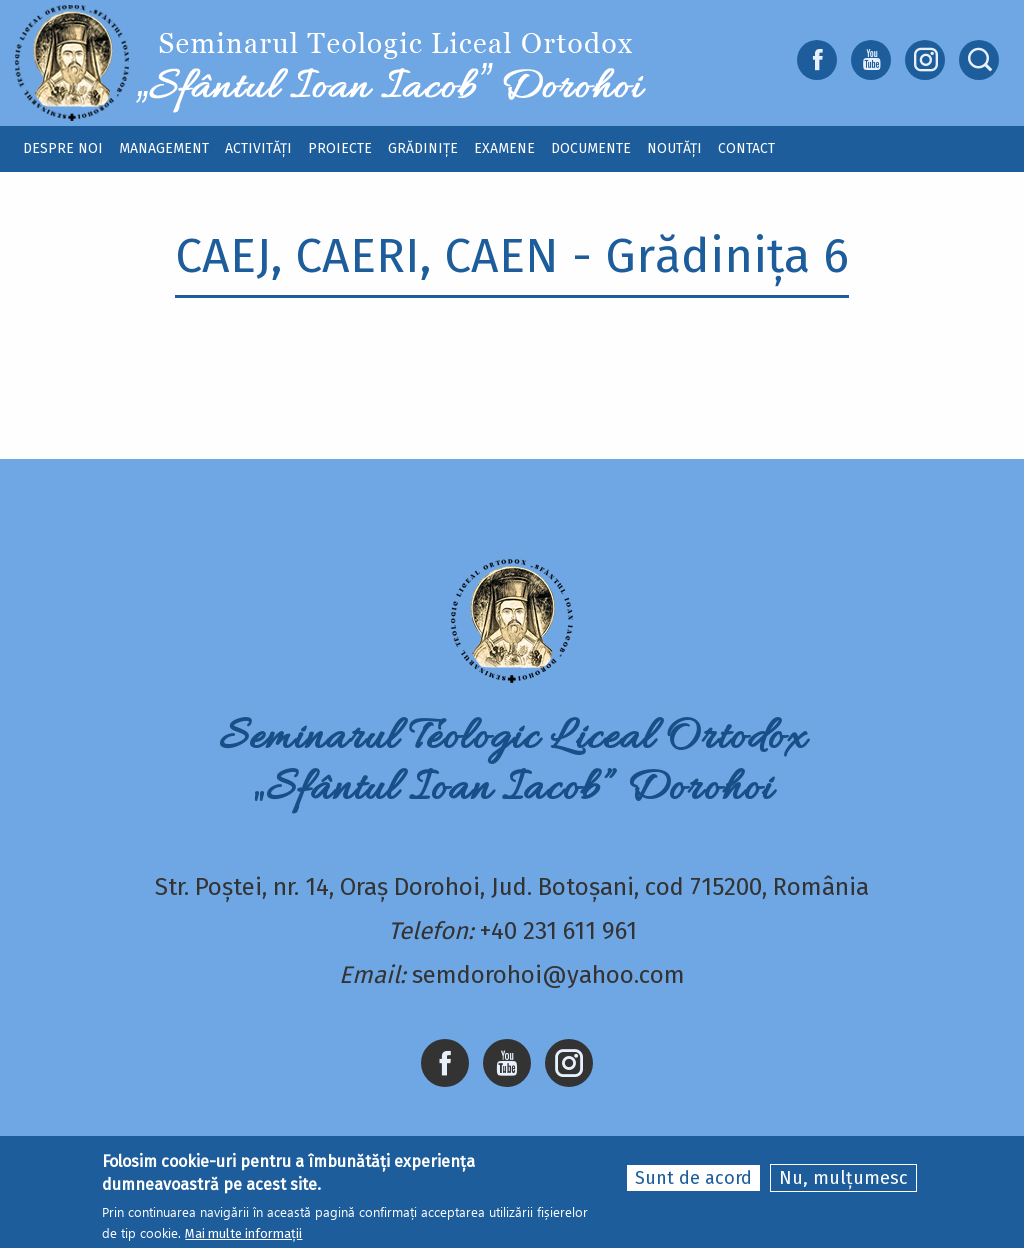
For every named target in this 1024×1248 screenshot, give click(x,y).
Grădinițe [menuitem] (423, 148)
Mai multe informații (243, 1235)
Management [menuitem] (164, 148)
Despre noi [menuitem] (63, 148)
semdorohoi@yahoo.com (548, 975)
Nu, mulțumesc (843, 1180)
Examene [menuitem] (504, 148)
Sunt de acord (693, 1180)
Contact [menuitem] (746, 148)
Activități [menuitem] (258, 148)
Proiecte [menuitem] (340, 148)
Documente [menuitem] (591, 148)
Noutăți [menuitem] (674, 148)
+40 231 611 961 (558, 931)
